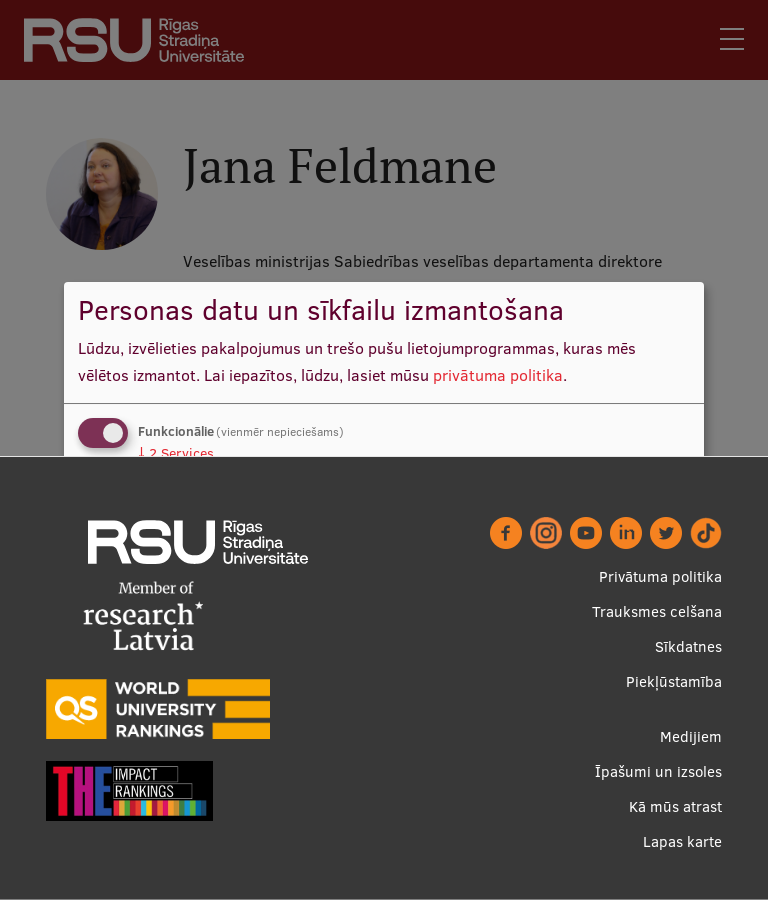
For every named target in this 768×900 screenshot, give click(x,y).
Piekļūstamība (674, 681)
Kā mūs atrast (675, 806)
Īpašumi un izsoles (658, 771)
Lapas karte (682, 841)
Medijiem (691, 736)
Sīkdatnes (688, 646)
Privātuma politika (660, 576)
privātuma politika (498, 375)
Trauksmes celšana (657, 611)
